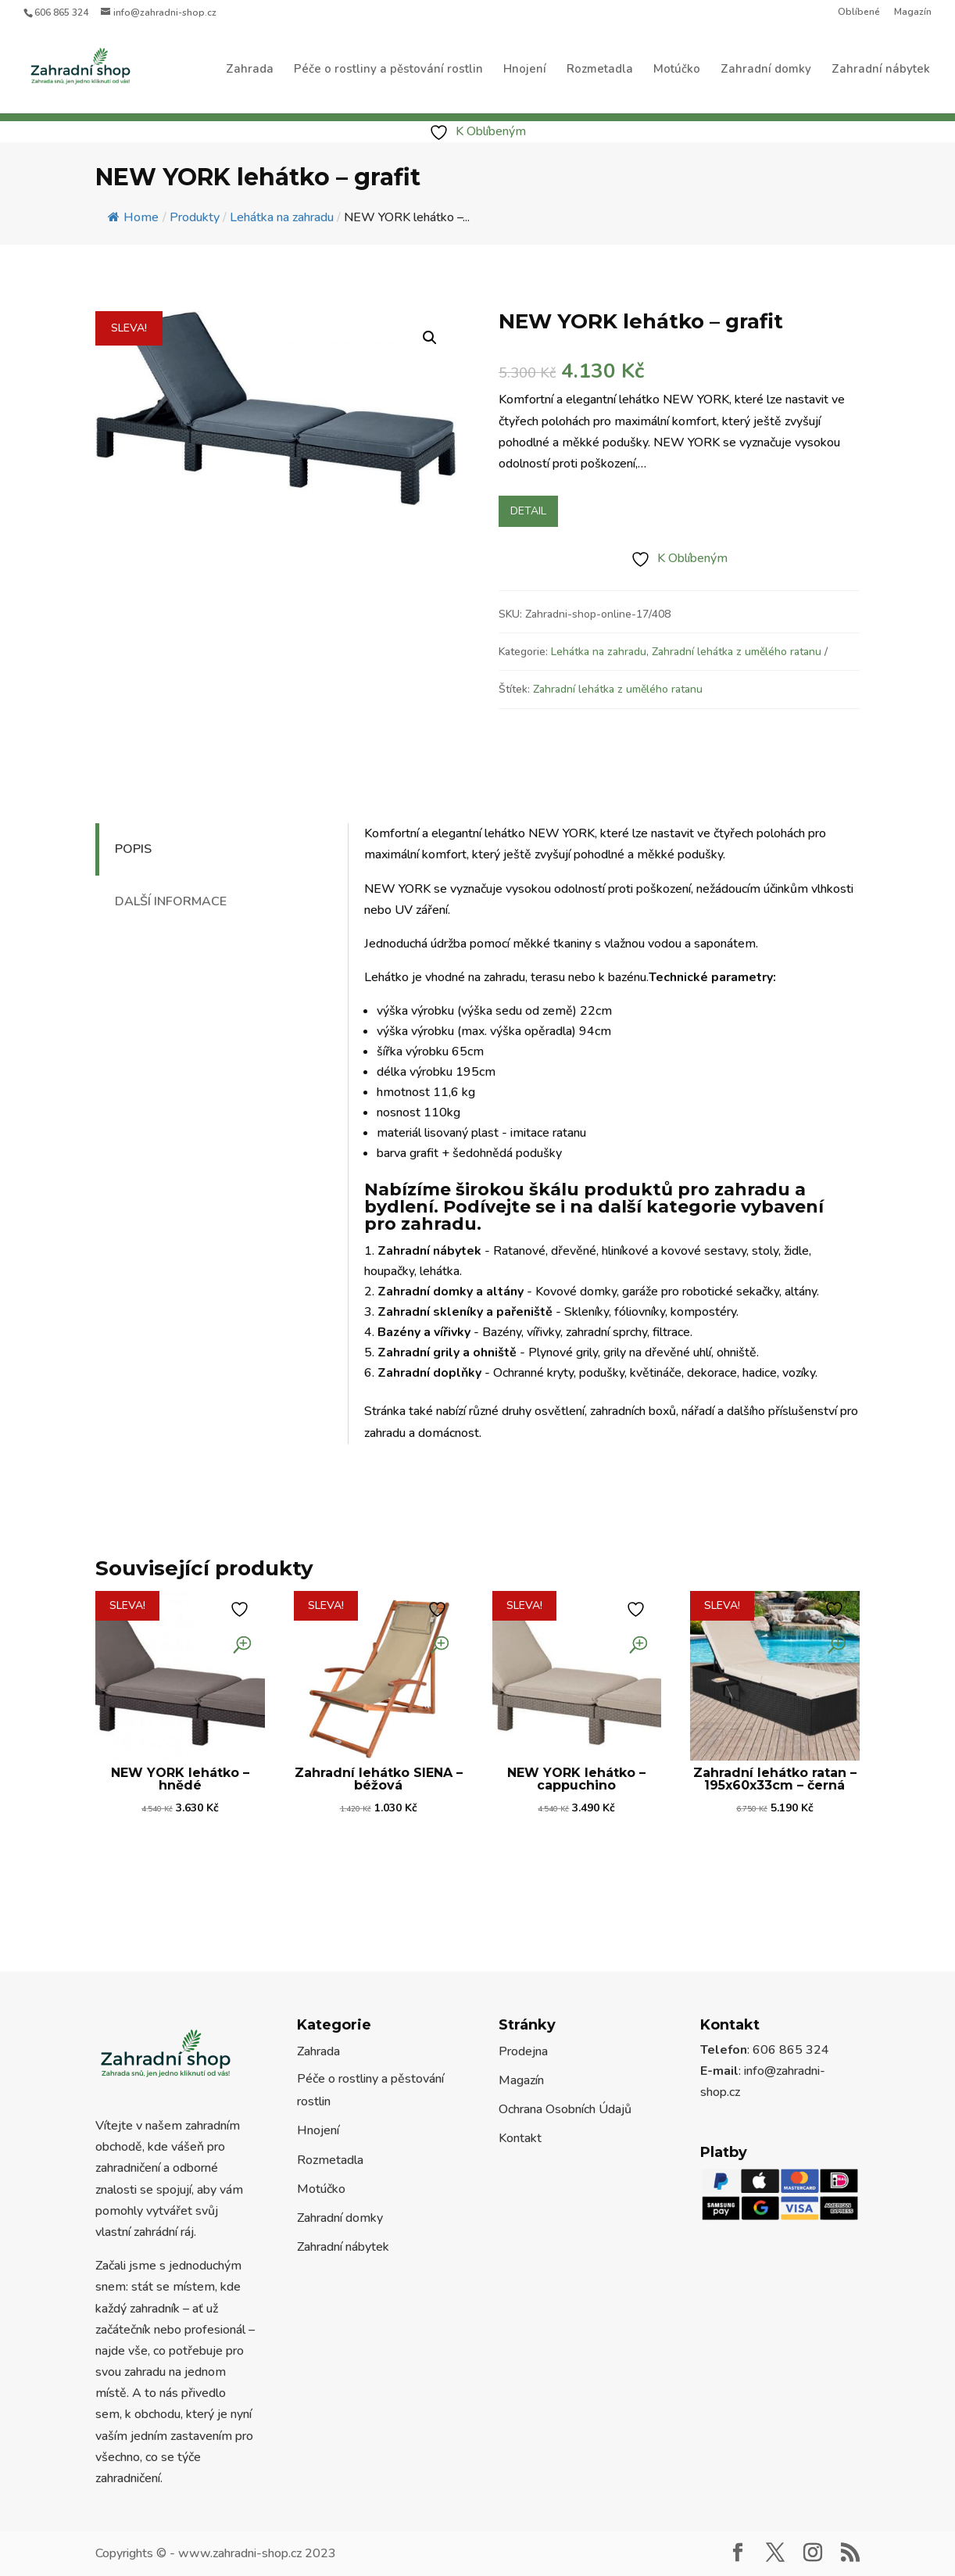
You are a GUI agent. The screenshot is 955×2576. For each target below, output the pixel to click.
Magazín (913, 12)
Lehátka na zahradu (598, 651)
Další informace (171, 901)
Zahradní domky (766, 70)
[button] (430, 338)
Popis (133, 849)
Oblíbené (859, 12)
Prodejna (523, 2051)
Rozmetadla (600, 70)
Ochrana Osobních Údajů (565, 2109)
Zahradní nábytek (881, 70)
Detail (528, 510)
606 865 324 (61, 12)
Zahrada (250, 70)
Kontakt (520, 2138)
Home (133, 217)
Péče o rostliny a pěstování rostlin (388, 70)
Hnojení (524, 70)
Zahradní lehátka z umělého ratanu (736, 651)
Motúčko (676, 70)
